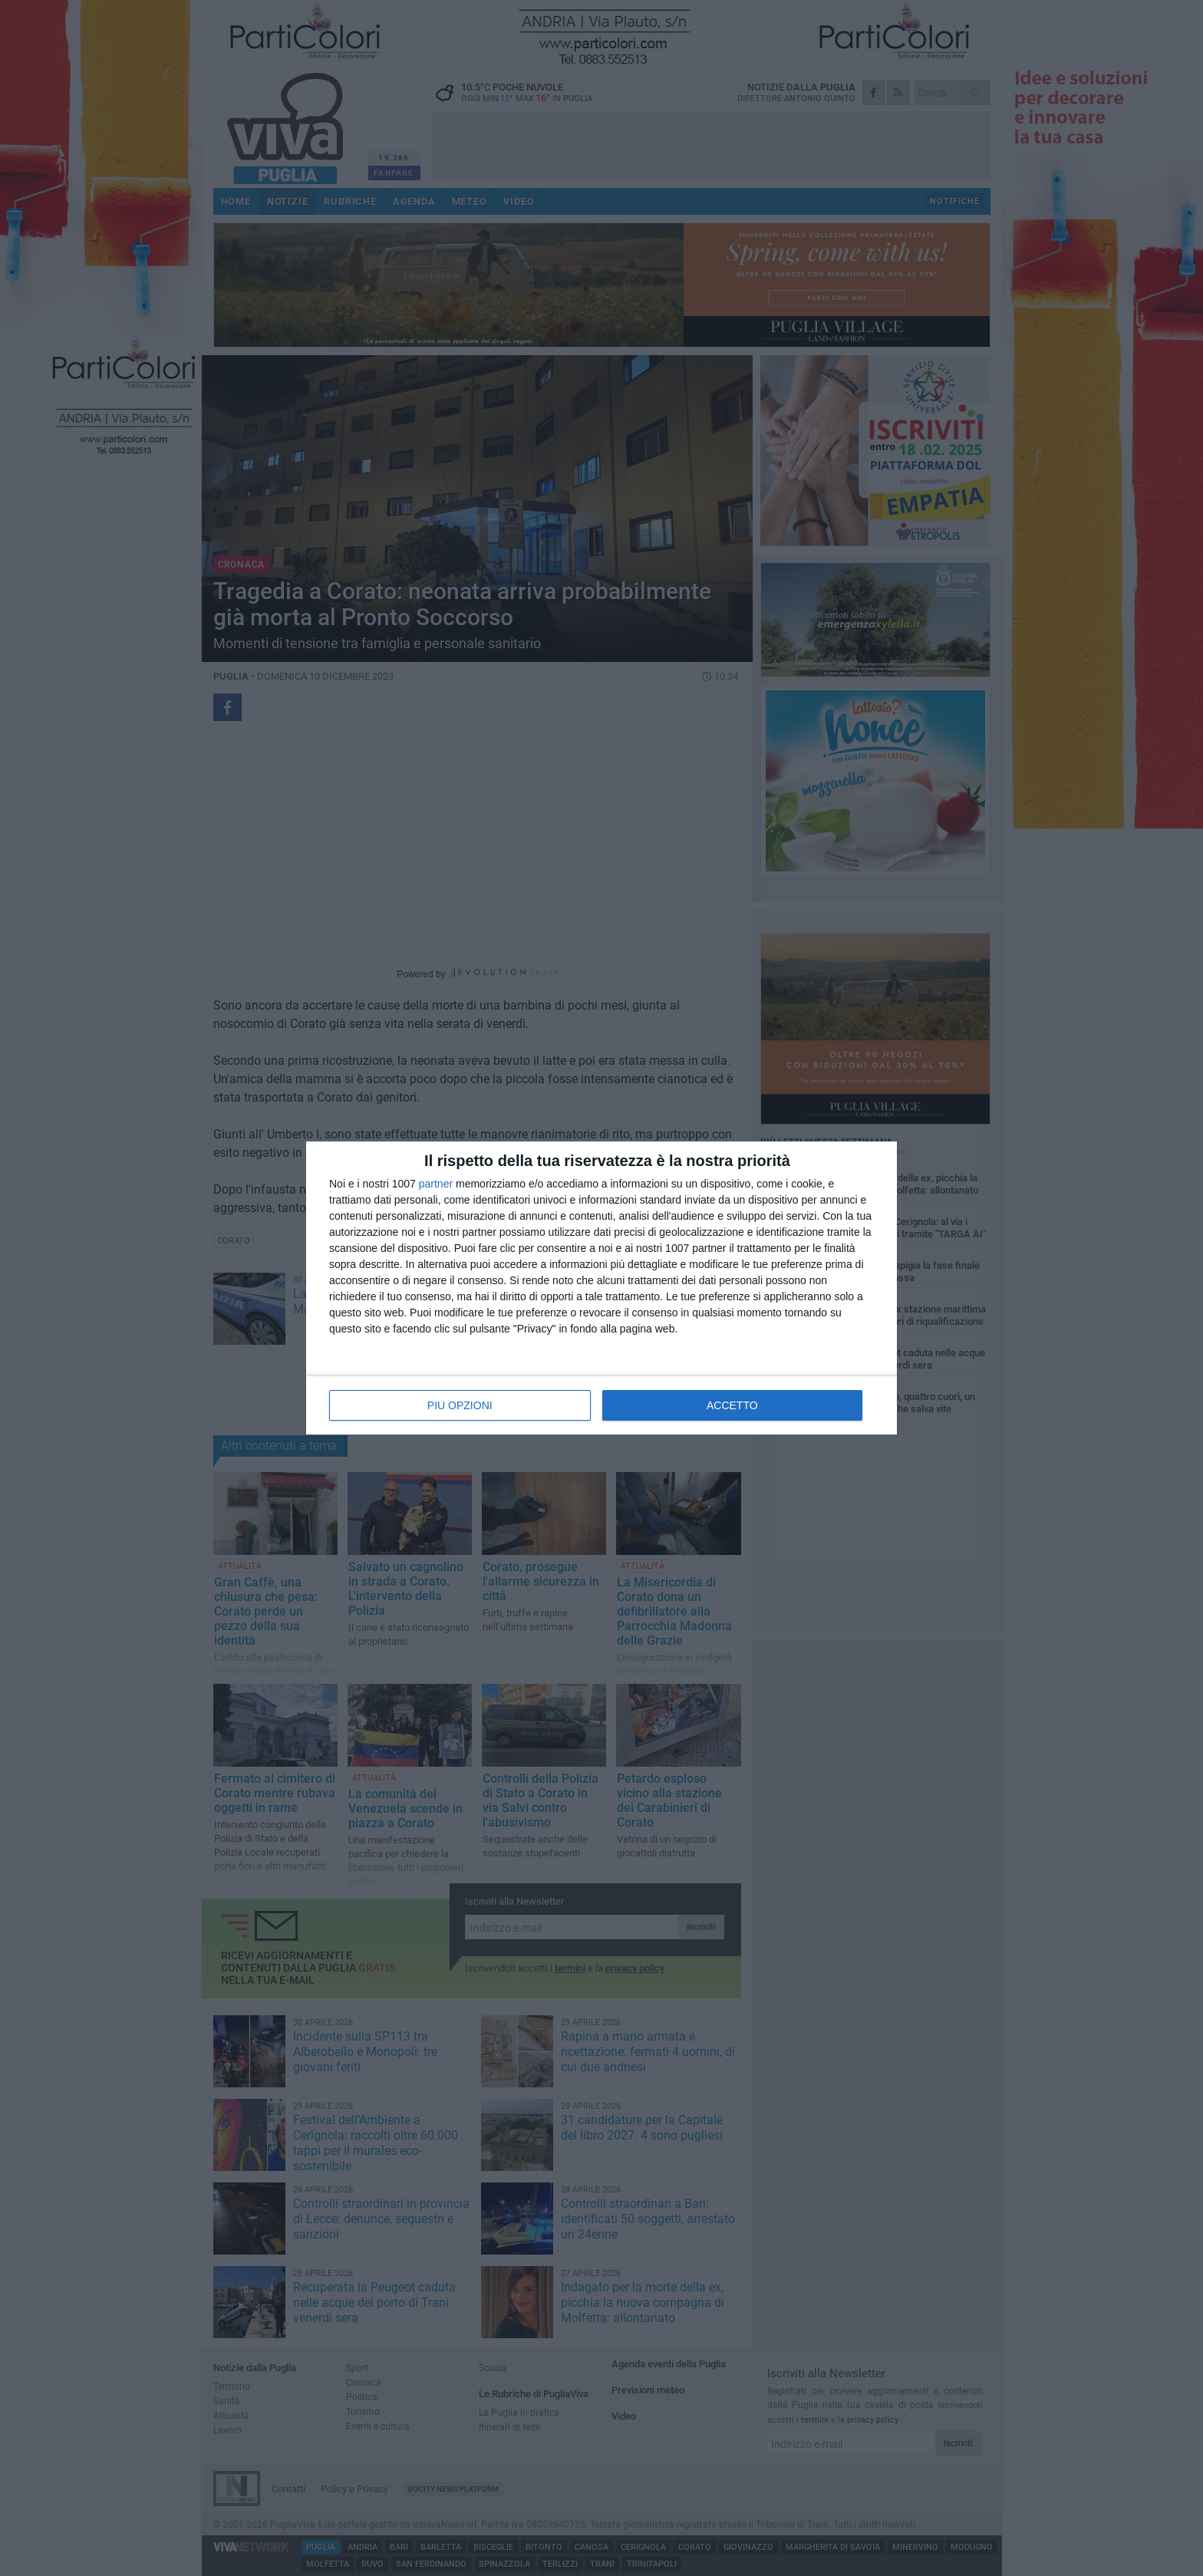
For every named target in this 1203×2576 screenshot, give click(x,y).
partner (436, 1183)
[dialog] (601, 1288)
